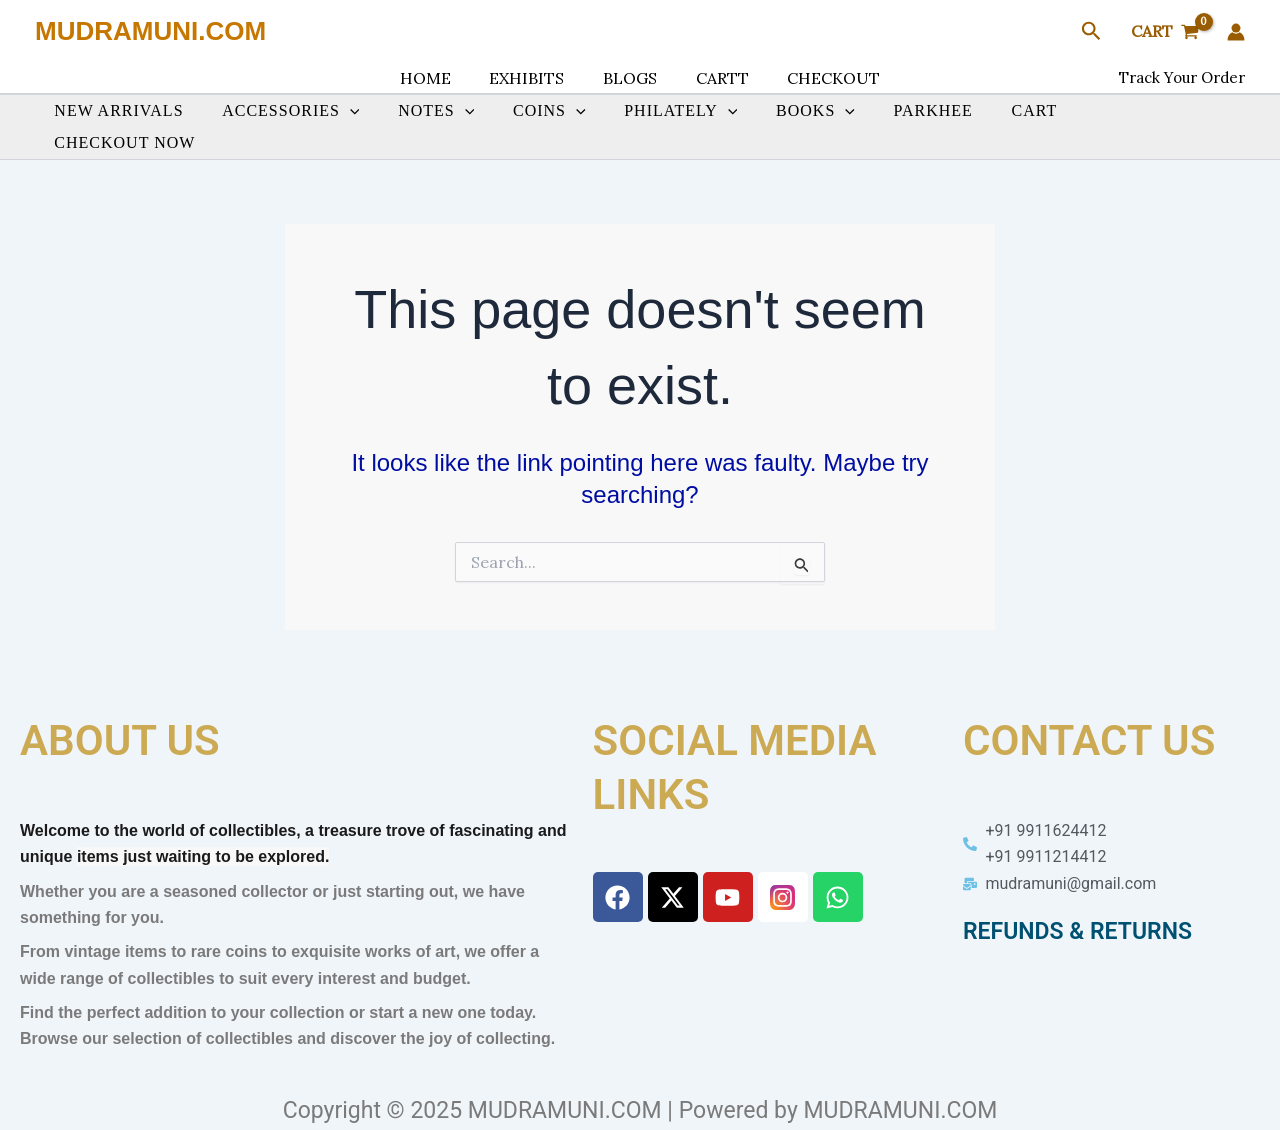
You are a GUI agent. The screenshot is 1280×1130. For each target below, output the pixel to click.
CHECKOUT (820, 78)
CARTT (715, 78)
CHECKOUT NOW (1134, 124)
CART (1009, 124)
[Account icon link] (1236, 32)
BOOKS (803, 125)
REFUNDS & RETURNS (1077, 927)
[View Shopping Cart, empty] (1164, 32)
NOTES (444, 125)
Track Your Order (1182, 77)
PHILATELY (675, 125)
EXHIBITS (533, 78)
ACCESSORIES (305, 125)
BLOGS (630, 78)
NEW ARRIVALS (139, 124)
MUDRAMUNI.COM (150, 31)
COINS (550, 125)
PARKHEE (914, 124)
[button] (1091, 32)
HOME (438, 78)
